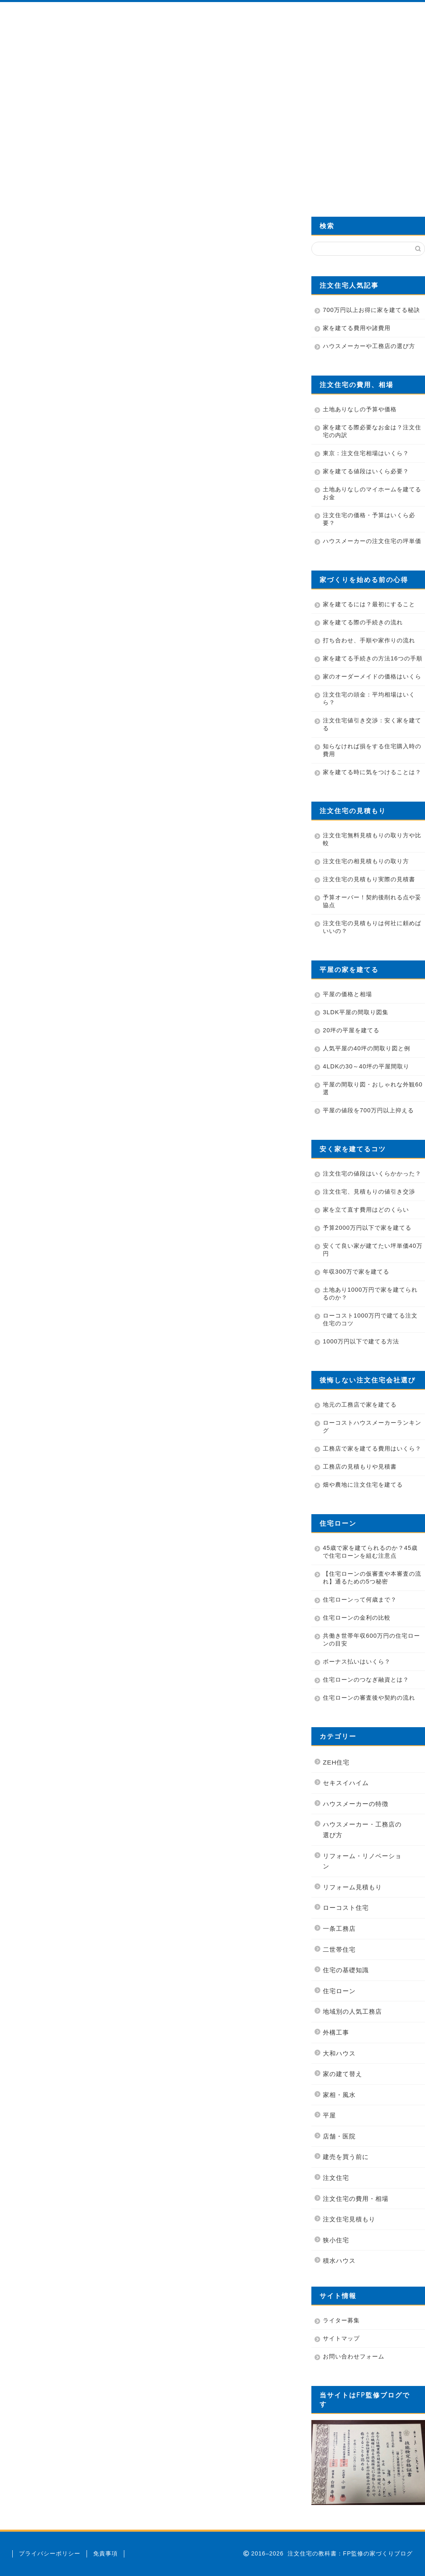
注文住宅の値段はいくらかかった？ (372, 1173)
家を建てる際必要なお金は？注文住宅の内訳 (372, 431)
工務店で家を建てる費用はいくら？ (372, 1448)
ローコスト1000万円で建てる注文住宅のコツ (370, 1319)
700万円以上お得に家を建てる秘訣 (371, 310)
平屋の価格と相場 (347, 994)
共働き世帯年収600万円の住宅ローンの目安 (371, 1639)
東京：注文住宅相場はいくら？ (366, 453)
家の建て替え (342, 2073)
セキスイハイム (346, 1782)
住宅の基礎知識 (346, 1969)
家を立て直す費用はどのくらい (366, 1209)
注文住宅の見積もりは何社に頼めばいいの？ (372, 927)
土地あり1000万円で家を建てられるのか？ (370, 1293)
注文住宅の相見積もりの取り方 (366, 861)
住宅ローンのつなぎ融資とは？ (366, 1679)
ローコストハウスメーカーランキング (372, 1426)
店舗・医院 (339, 2136)
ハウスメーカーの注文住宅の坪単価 (372, 541)
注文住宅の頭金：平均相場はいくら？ (369, 698)
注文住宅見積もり (349, 2219)
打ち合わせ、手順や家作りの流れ (369, 640)
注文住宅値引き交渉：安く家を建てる (372, 724)
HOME (47, 184)
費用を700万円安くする (357, 184)
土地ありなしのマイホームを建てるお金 (372, 493)
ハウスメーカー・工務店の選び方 (362, 1829)
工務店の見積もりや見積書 (360, 1466)
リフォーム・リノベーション (362, 1861)
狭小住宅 (336, 2240)
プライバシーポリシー (49, 2553)
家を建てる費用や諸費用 (357, 328)
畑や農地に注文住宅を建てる (363, 1484)
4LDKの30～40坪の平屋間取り (366, 1066)
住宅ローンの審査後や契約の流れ (369, 1697)
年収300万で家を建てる (356, 1271)
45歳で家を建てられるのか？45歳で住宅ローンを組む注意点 (370, 1552)
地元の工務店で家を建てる (360, 1404)
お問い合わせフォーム (353, 2356)
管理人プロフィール (124, 184)
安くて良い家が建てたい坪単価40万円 (373, 1249)
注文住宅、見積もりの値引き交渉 (369, 1191)
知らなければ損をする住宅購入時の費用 (372, 750)
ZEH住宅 (336, 1762)
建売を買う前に (346, 2156)
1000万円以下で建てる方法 (361, 1341)
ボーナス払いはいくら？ (357, 1661)
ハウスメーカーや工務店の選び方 (369, 346)
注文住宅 (336, 2177)
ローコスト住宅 (346, 1907)
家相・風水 (339, 2094)
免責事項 (105, 2553)
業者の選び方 (202, 184)
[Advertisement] (212, 111)
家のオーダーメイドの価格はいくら (372, 676)
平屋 (329, 2115)
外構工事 (336, 2032)
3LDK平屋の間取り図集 (355, 1012)
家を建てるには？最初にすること (369, 604)
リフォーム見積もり (352, 1887)
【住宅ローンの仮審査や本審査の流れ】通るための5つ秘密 (372, 1577)
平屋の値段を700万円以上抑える (368, 1110)
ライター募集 (341, 2320)
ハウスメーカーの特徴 (355, 1803)
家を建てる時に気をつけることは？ (372, 772)
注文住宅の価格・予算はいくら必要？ (369, 519)
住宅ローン (339, 1990)
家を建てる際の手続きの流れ (363, 622)
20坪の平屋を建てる (351, 1030)
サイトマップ (341, 2338)
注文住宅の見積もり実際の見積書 (369, 879)
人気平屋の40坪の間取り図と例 (366, 1048)
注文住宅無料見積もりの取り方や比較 (372, 839)
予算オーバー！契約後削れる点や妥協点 (372, 901)
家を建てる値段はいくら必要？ (366, 471)
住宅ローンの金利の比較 (357, 1617)
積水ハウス (339, 2260)
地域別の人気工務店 (352, 2011)
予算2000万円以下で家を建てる (367, 1227)
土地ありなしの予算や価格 (360, 409)
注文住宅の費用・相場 (355, 2198)
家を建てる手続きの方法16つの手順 (373, 658)
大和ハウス (339, 2053)
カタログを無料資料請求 (280, 184)
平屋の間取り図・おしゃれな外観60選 (373, 1088)
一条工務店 (339, 1928)
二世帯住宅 (339, 1949)
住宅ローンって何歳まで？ (360, 1599)
